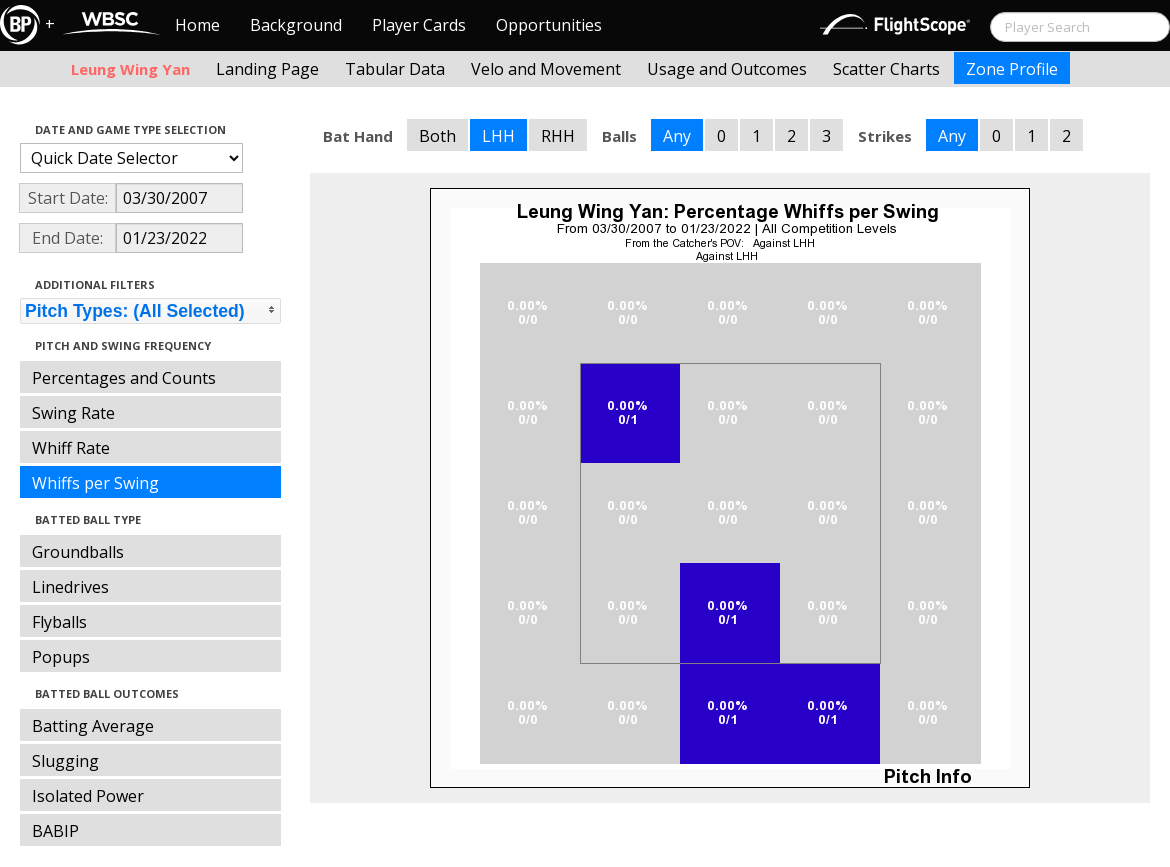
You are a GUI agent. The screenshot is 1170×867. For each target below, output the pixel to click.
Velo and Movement (546, 69)
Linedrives (70, 587)
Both (437, 136)
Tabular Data (395, 69)
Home (197, 25)
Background (296, 25)
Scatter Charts (886, 69)
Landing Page (267, 69)
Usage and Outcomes (727, 69)
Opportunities (549, 25)
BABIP (55, 831)
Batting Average (93, 726)
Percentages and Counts (124, 378)
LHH (498, 136)
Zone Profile (1012, 69)
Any (677, 136)
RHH (558, 136)
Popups (61, 657)
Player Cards (419, 25)
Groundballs (78, 552)
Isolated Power (88, 796)
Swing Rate (73, 413)
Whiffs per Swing (95, 483)
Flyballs (59, 622)
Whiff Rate (71, 448)
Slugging (65, 761)
